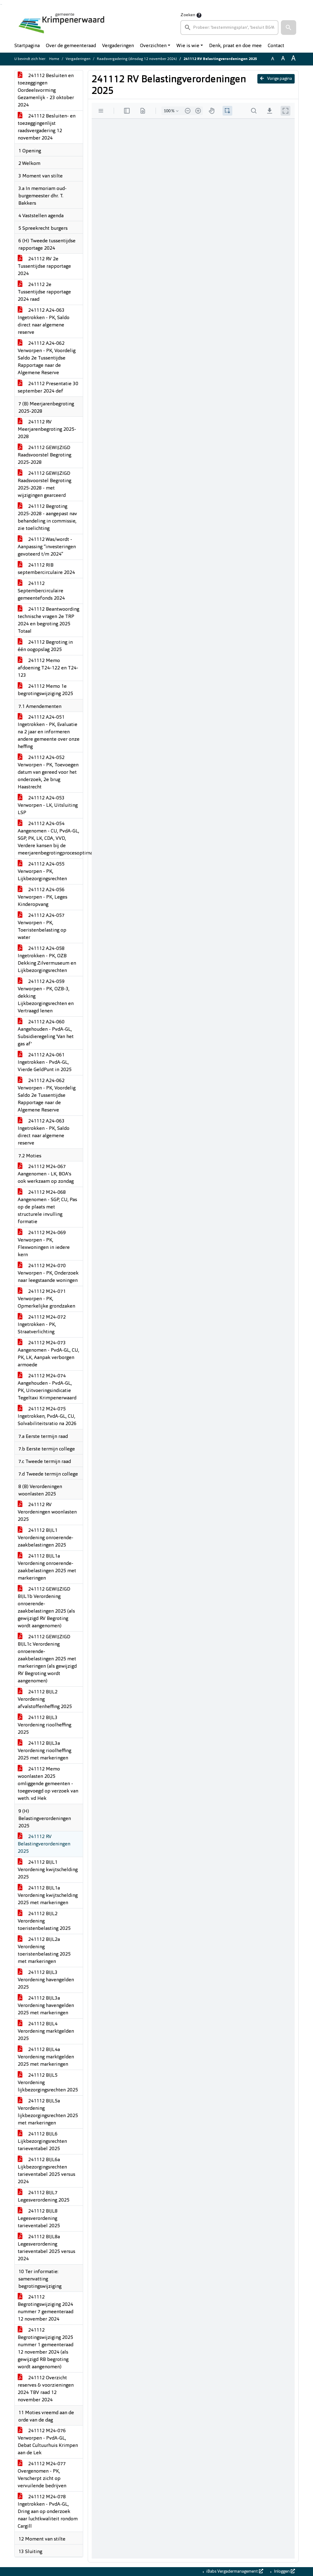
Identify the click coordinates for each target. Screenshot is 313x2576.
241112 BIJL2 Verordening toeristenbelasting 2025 (44, 1921)
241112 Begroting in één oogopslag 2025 (45, 646)
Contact (276, 45)
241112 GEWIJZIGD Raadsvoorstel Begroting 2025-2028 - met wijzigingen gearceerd (44, 484)
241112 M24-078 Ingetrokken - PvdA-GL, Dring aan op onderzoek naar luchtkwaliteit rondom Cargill (48, 2512)
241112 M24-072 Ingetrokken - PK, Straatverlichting (42, 1325)
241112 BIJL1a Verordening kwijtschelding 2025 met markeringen (48, 1895)
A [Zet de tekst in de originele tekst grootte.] (272, 59)
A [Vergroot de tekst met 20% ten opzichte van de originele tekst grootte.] (283, 59)
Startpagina (27, 45)
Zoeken (187, 15)
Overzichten (153, 45)
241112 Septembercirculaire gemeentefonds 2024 (41, 591)
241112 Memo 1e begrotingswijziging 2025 (45, 690)
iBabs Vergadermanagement (234, 2571)
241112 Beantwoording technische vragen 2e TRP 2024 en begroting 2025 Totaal (48, 620)
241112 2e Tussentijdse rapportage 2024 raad (44, 292)
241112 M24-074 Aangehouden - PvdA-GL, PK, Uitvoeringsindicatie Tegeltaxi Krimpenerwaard (47, 1387)
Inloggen (284, 2571)
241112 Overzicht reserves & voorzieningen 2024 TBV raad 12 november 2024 (46, 2389)
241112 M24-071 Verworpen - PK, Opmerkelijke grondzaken (46, 1299)
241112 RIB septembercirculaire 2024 (46, 569)
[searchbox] (229, 27)
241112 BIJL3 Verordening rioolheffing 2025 (44, 1725)
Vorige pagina (276, 78)
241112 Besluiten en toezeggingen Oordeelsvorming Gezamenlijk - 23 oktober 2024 (46, 90)
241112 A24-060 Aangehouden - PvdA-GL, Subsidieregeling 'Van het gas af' (46, 1033)
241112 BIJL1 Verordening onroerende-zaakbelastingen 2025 (45, 1538)
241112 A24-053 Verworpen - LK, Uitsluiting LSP (48, 805)
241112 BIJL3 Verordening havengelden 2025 (46, 1980)
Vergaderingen (118, 45)
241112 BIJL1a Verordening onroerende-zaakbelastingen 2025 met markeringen (47, 1567)
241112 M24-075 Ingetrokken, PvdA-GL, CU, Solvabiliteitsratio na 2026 (47, 1416)
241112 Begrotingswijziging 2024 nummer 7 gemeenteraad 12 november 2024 (45, 2308)
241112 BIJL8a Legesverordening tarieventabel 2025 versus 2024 (46, 2248)
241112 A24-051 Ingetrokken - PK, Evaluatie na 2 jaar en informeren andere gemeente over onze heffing (48, 732)
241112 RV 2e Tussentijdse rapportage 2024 (44, 266)
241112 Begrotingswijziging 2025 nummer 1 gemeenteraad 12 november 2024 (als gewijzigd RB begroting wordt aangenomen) (45, 2348)
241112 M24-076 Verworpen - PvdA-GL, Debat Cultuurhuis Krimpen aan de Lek (48, 2442)
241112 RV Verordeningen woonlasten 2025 (47, 1512)
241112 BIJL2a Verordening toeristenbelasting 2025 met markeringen (44, 1950)
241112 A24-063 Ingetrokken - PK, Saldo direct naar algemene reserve (43, 321)
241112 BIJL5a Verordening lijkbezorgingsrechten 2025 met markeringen (48, 2112)
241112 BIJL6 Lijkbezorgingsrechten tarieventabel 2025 (42, 2141)
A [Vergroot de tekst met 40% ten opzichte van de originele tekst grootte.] (293, 58)
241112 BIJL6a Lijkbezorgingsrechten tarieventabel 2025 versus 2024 (46, 2170)
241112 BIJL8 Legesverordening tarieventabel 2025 (39, 2218)
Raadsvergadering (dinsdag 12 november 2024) (137, 59)
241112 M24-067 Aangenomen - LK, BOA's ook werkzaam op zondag (46, 1174)
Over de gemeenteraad (71, 45)
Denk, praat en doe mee (235, 45)
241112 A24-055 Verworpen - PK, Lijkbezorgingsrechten (42, 871)
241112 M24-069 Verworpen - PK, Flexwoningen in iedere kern (44, 1243)
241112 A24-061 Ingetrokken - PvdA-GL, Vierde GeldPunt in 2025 (45, 1062)
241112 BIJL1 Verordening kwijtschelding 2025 (48, 1870)
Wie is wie (187, 45)
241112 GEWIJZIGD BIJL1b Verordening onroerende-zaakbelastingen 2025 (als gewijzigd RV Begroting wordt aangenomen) (46, 1608)
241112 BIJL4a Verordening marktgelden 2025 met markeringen (46, 2057)
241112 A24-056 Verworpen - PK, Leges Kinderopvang (42, 897)
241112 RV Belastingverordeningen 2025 (44, 1844)
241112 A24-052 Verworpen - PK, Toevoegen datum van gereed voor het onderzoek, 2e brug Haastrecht (48, 772)
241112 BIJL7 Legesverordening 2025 (43, 2197)
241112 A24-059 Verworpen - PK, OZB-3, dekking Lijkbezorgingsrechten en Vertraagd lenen (46, 996)
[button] (288, 27)
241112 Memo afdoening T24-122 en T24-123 (48, 668)
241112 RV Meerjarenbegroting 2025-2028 (47, 429)
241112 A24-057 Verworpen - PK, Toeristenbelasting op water (42, 926)
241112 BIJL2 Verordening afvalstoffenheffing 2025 (45, 1699)
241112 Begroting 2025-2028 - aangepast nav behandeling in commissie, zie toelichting (47, 517)
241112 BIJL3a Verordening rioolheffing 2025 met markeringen (44, 1751)
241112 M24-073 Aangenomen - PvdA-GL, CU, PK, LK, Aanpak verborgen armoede (48, 1354)
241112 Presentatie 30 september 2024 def (48, 388)
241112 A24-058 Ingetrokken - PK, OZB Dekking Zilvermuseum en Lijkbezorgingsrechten (47, 959)
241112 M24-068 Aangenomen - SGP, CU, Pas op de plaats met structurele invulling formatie (47, 1207)
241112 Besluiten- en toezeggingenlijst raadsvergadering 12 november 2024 (46, 127)
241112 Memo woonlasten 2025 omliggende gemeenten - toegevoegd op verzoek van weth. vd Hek (48, 1784)
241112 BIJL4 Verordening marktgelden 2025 (46, 2031)
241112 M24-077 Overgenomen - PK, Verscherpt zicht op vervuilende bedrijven (42, 2475)
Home (54, 59)
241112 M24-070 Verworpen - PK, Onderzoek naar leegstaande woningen (48, 1273)
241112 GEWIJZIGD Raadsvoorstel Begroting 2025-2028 (44, 455)
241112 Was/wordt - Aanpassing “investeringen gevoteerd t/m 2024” (47, 547)
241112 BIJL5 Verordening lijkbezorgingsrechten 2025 (48, 2083)
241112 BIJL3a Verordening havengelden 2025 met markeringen (46, 2006)
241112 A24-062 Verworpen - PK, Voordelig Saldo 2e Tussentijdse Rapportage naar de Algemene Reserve (46, 358)
